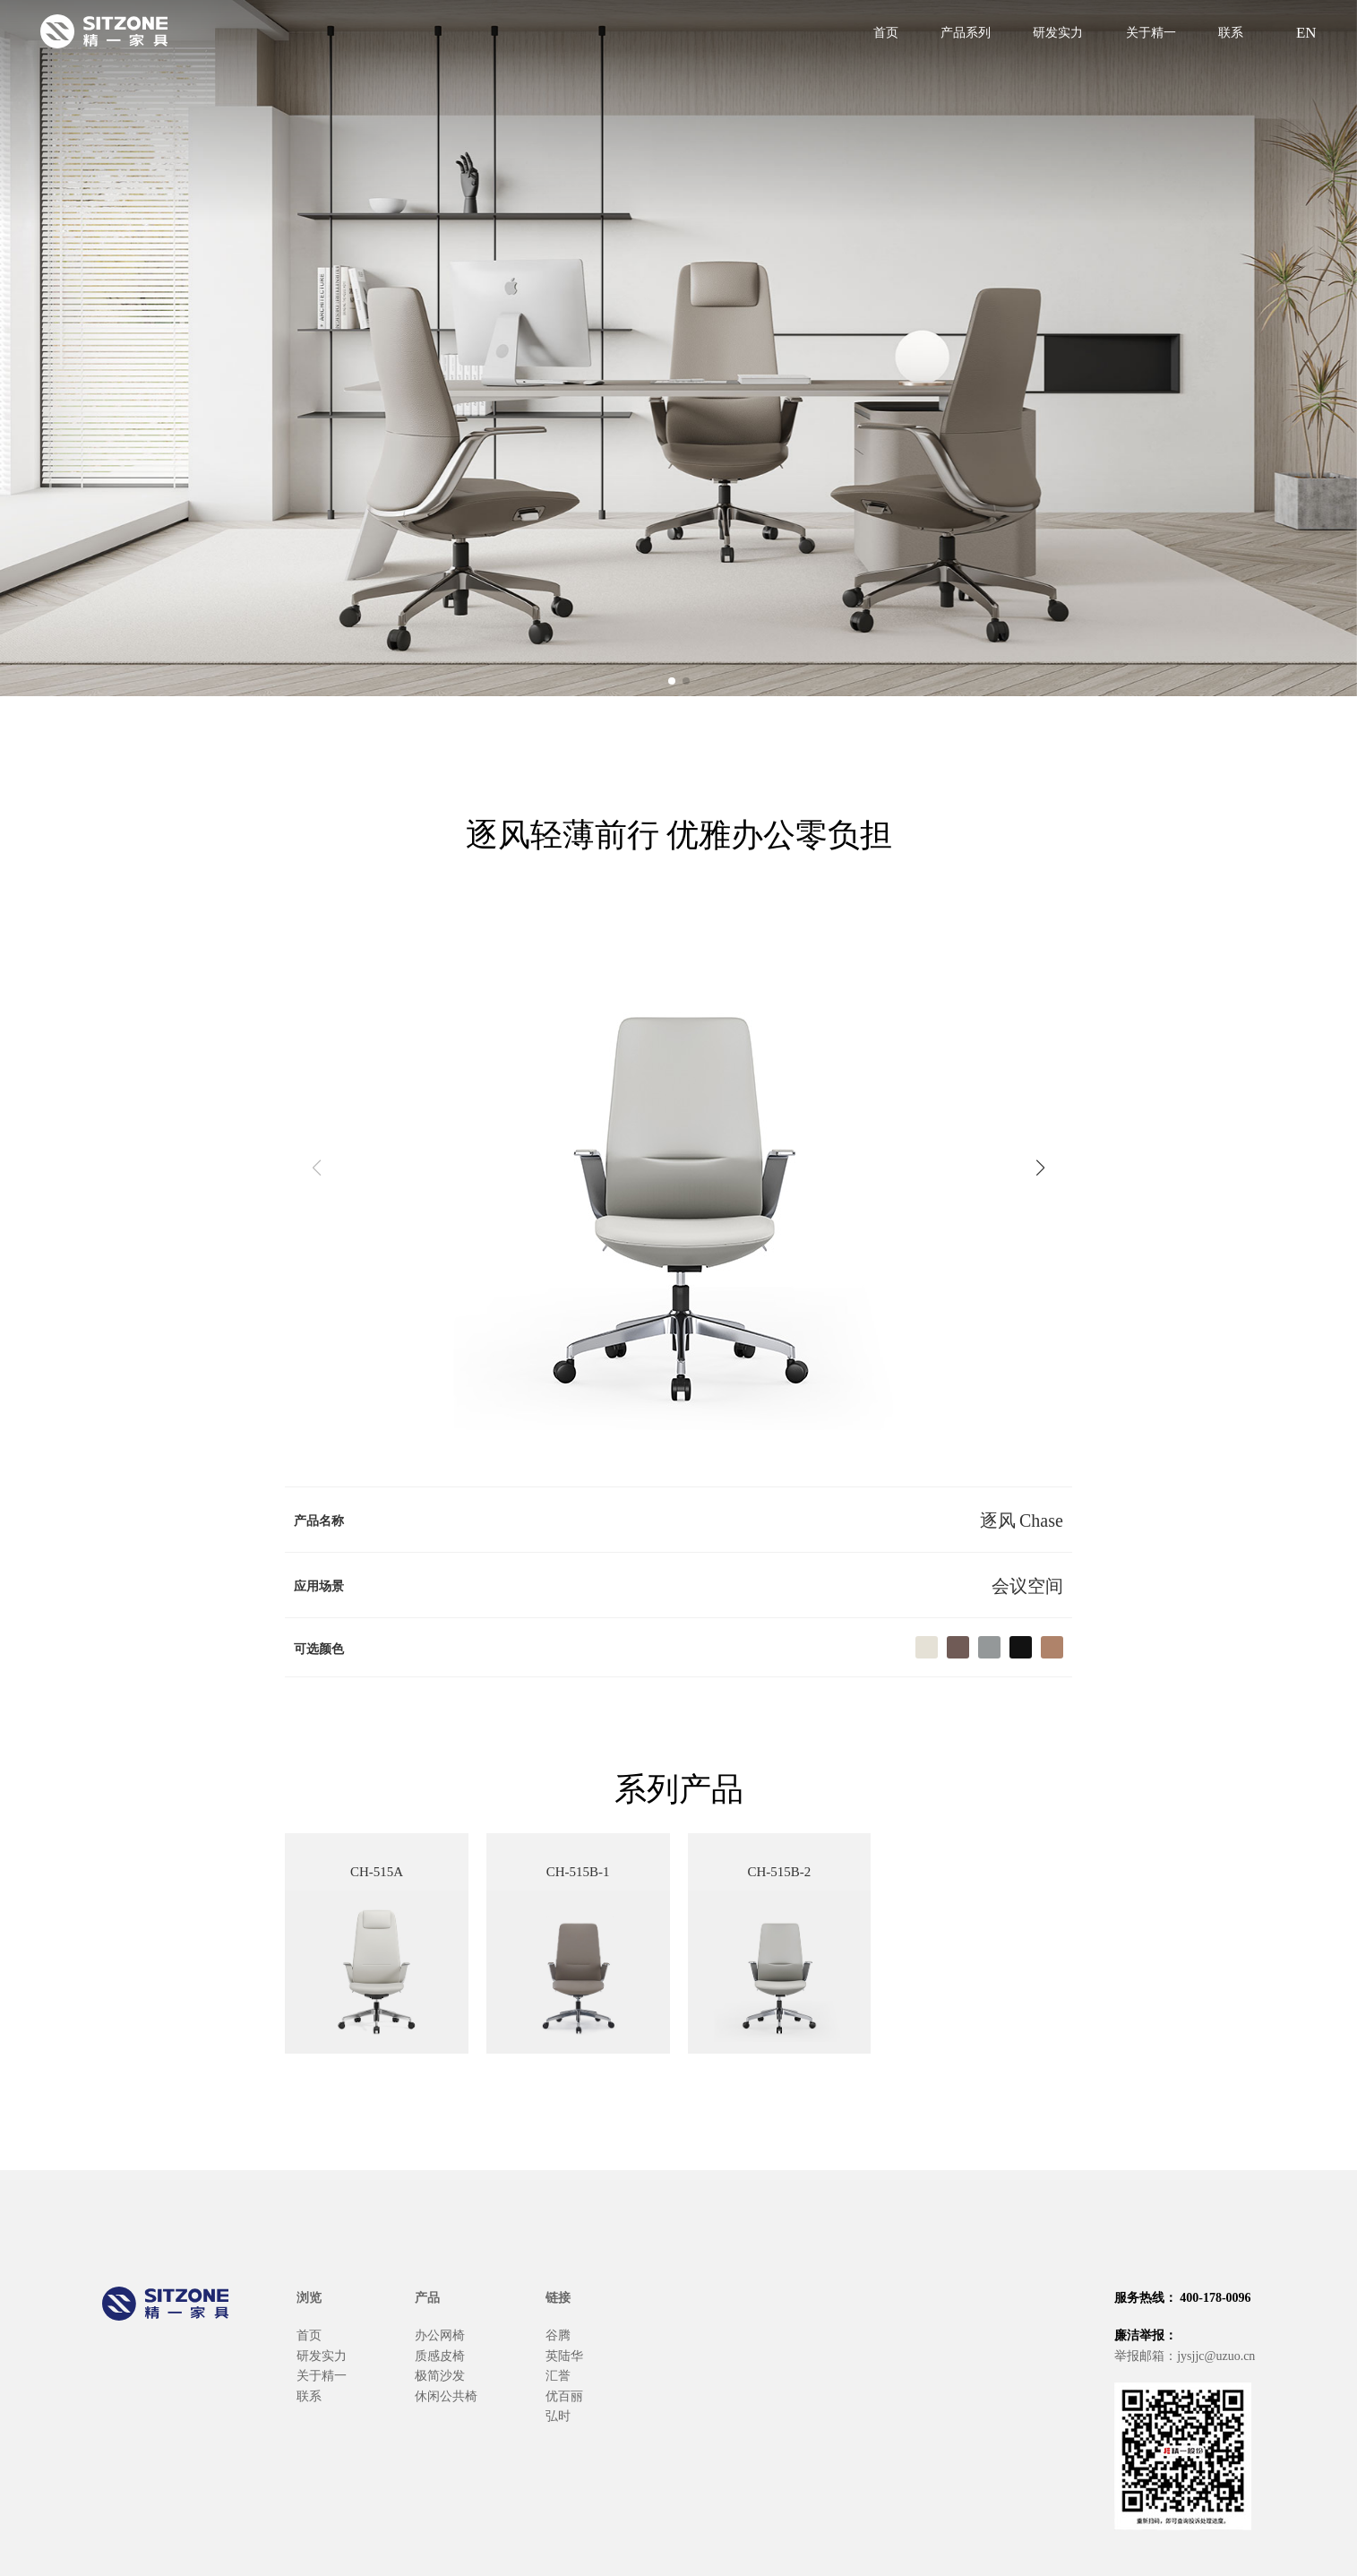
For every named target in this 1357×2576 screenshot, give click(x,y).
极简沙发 (440, 2374)
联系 (1230, 31)
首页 (885, 31)
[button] (671, 681)
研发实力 (1058, 31)
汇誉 (558, 2374)
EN (1304, 31)
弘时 (558, 2415)
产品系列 (965, 31)
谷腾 (558, 2334)
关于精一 (1151, 31)
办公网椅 (440, 2334)
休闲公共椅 (446, 2395)
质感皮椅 (440, 2355)
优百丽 (564, 2395)
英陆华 (564, 2355)
